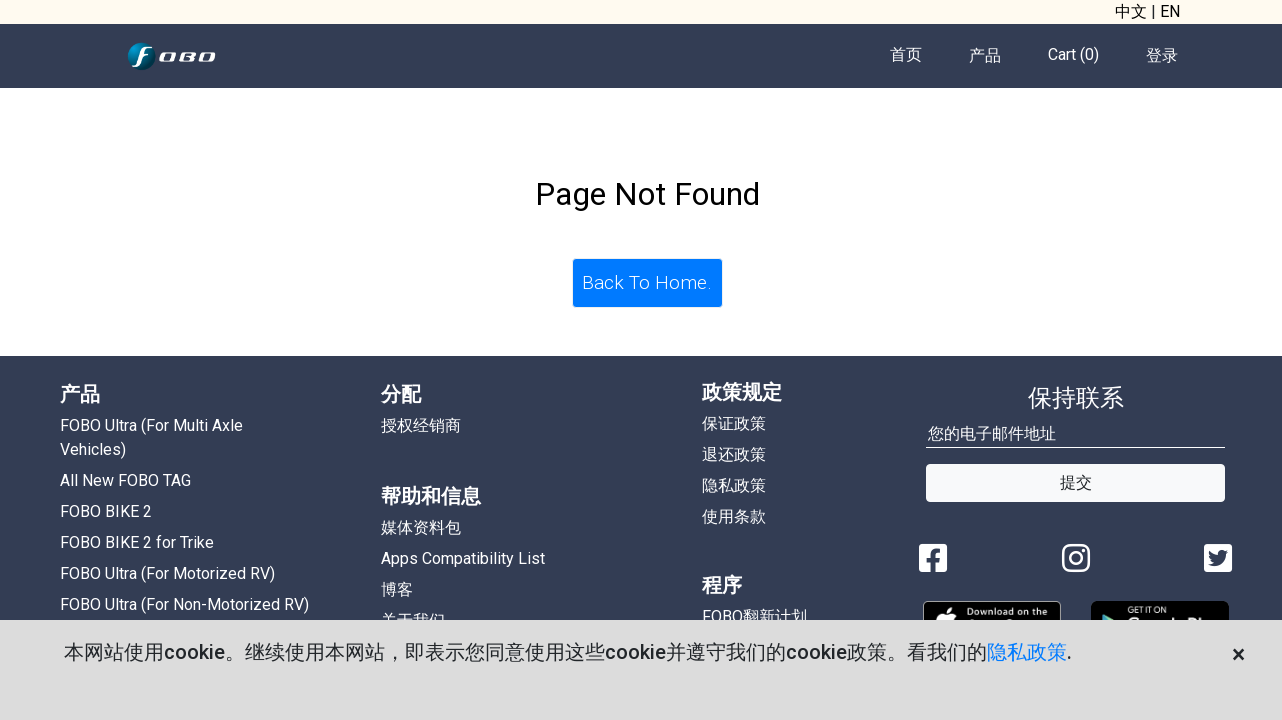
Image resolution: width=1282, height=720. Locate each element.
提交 (1076, 482)
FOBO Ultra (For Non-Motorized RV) (184, 604)
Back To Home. (647, 282)
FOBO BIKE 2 (106, 511)
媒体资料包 (421, 527)
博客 (397, 589)
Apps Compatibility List (463, 558)
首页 (906, 54)
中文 (1131, 11)
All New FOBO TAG (125, 480)
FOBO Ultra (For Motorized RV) (167, 573)
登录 (1162, 55)
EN (1170, 11)
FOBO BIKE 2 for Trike (137, 542)
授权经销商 (421, 425)
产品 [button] (985, 55)
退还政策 (734, 454)
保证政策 (734, 423)
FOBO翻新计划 (754, 616)
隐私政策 (1027, 652)
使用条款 (734, 516)
